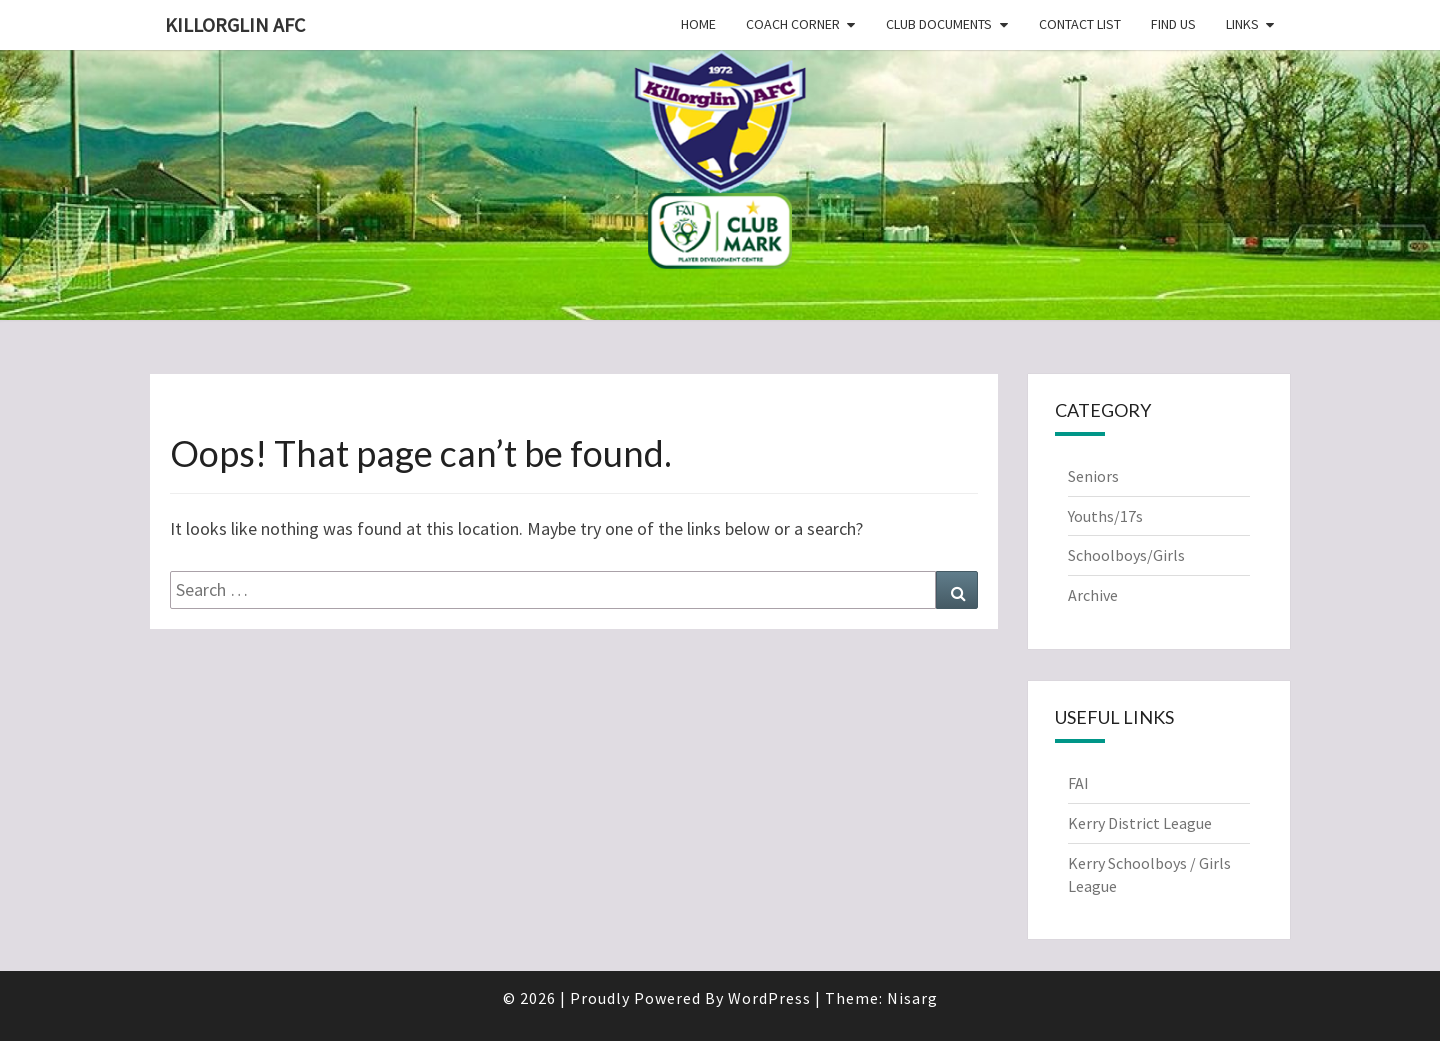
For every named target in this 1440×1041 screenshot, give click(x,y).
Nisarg (912, 998)
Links (1242, 24)
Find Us (1173, 24)
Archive (1093, 595)
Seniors (1093, 476)
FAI (1078, 783)
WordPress (769, 998)
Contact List (1080, 24)
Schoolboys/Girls (1126, 555)
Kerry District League (1140, 823)
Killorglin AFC (235, 24)
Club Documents (939, 24)
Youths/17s (1105, 516)
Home (698, 24)
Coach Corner (793, 24)
